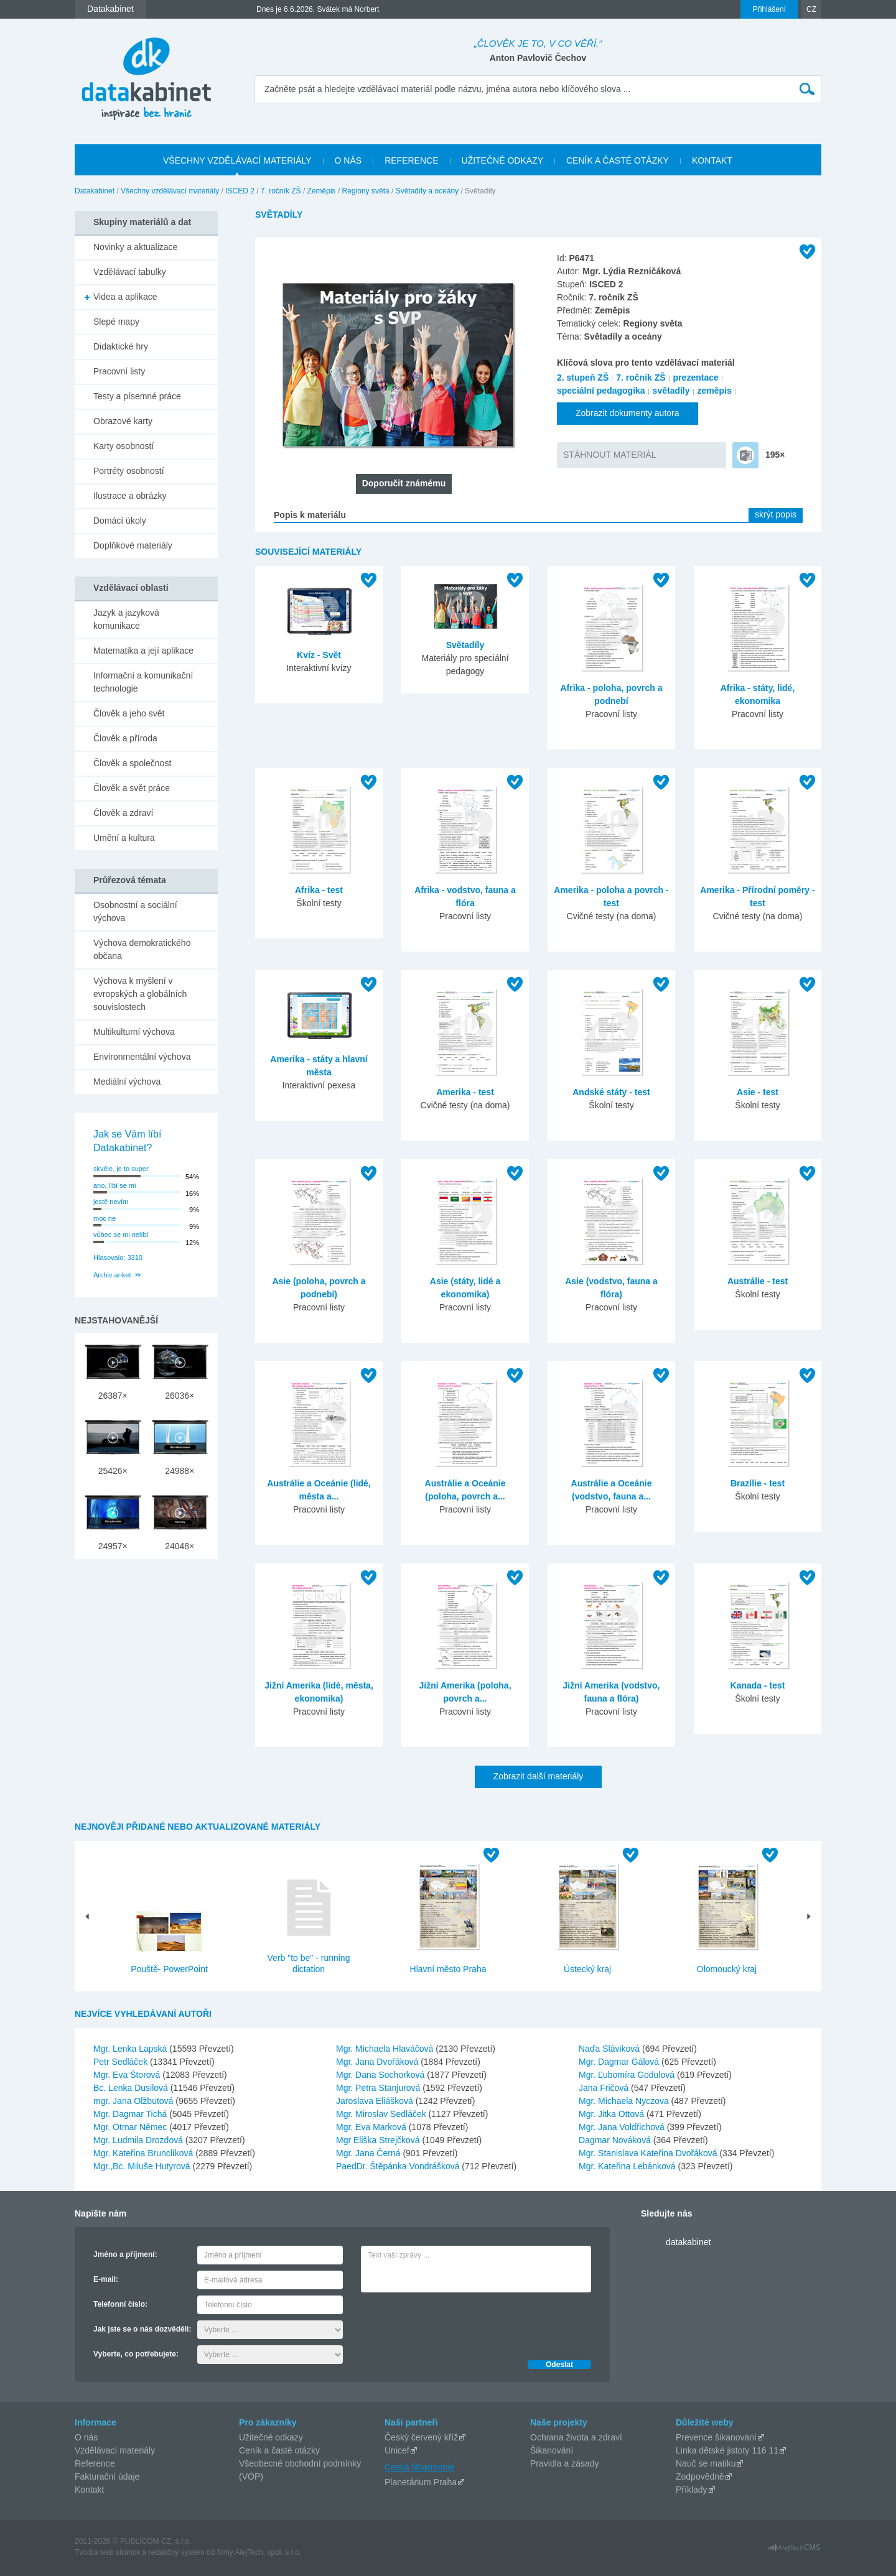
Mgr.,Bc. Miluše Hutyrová (143, 2166)
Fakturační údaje (107, 2476)
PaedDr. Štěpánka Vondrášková (399, 2166)
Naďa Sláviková (610, 2049)
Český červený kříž (421, 2437)
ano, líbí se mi (114, 1185)
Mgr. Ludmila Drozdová (139, 2140)
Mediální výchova (127, 1081)
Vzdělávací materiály (115, 2450)
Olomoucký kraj (727, 1969)
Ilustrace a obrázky (130, 496)
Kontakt (89, 2490)
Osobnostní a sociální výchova (135, 911)
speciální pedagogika (601, 391)
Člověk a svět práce (131, 788)
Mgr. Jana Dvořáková (378, 2062)
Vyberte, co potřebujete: (136, 2354)
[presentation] (455, 2323)
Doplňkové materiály (132, 545)
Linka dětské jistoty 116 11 (727, 2450)
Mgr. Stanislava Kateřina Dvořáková (649, 2153)
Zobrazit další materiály (538, 1776)
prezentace (696, 377)
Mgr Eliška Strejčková (379, 2140)
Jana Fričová (605, 2088)
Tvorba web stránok (107, 2552)
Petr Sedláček (121, 2062)
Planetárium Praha (421, 2482)
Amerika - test (465, 1092)
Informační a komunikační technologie (143, 681)
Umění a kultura (124, 838)
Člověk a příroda (125, 738)
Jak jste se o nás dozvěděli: (142, 2329)
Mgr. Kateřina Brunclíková (144, 2153)
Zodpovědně (700, 2476)
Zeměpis (321, 191)
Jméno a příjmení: (125, 2254)
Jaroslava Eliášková (376, 2101)
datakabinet (688, 2242)
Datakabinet (94, 191)
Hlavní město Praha (448, 1969)
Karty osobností (123, 446)
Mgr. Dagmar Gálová (620, 2062)
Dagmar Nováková (616, 2140)
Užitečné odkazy (271, 2437)
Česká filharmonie (419, 2467)
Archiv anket (112, 1275)
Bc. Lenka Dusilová (131, 2088)
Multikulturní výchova (134, 1032)
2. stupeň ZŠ (583, 377)
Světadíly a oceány (427, 191)
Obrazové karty (122, 421)
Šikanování (551, 2450)
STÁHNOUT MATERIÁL (609, 455)
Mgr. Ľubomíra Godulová (628, 2075)
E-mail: (105, 2279)
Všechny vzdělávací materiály (170, 191)
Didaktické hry (120, 346)
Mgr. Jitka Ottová (612, 2114)
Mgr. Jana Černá (369, 2153)
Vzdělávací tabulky (129, 272)
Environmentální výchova (141, 1057)
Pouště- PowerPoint (169, 1969)
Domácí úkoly (119, 521)
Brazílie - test (757, 1483)
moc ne (104, 1218)
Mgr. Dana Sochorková (381, 2075)
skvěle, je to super (121, 1168)
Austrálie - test (757, 1281)
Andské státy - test (611, 1092)
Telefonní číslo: (120, 2304)
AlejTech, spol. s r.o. (268, 2552)
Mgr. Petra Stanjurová (379, 2088)
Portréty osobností (128, 471)
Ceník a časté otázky (279, 2450)
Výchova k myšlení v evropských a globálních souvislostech (140, 994)
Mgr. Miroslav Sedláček (382, 2114)
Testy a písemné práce (137, 396)
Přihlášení (769, 9)
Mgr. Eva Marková (372, 2127)
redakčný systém (177, 2552)
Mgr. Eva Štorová (127, 2075)
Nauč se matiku (705, 2463)
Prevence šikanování (716, 2437)
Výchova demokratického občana (141, 949)
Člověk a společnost (132, 763)
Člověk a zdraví (123, 813)
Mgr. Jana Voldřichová (623, 2127)
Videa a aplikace (125, 297)
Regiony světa (366, 191)
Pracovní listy (119, 371)
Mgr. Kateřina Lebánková (628, 2166)
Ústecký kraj (587, 1969)
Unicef (397, 2450)
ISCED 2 (239, 191)
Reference (95, 2463)
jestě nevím (110, 1201)
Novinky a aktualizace (135, 247)
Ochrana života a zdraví (576, 2437)
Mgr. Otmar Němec (131, 2127)
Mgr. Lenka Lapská (131, 2049)
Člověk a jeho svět (128, 713)
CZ (811, 9)
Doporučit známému (404, 483)
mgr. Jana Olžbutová (134, 2101)
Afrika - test (319, 890)
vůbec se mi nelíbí (121, 1234)
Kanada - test (757, 1685)
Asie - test (757, 1092)
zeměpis (715, 391)
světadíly (671, 391)
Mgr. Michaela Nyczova (625, 2101)
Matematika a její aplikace (143, 651)
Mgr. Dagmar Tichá (131, 2114)
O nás (86, 2437)
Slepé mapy (116, 322)
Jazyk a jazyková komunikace (126, 619)
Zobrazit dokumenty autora (627, 413)
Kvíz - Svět (319, 655)
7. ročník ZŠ (281, 191)
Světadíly (465, 645)
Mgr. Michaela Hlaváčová (386, 2049)
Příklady (691, 2490)
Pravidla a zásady (564, 2463)
